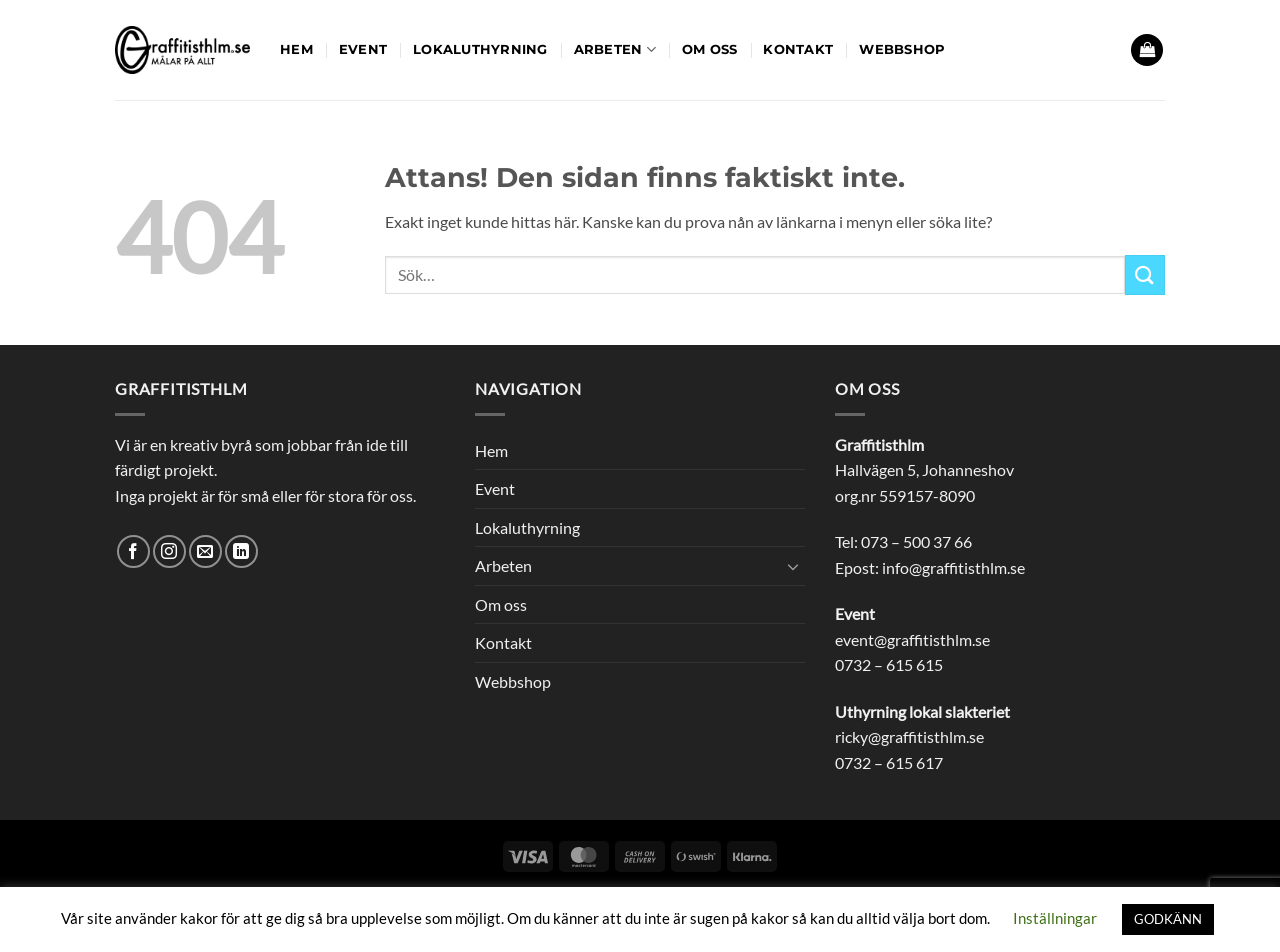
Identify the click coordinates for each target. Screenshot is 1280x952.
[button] (1147, 50)
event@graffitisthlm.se (912, 639)
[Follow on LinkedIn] (241, 551)
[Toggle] (793, 566)
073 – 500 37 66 (916, 541)
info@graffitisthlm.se (953, 567)
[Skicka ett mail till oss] (205, 551)
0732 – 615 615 (889, 664)
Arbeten (615, 49)
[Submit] (1145, 274)
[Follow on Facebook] (133, 551)
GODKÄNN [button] (1168, 919)
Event (363, 49)
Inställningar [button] (1055, 918)
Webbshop (902, 49)
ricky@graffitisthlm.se (909, 736)
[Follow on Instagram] (169, 551)
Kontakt (798, 49)
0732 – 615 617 (889, 762)
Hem (296, 49)
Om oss (710, 49)
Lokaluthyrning (480, 49)
